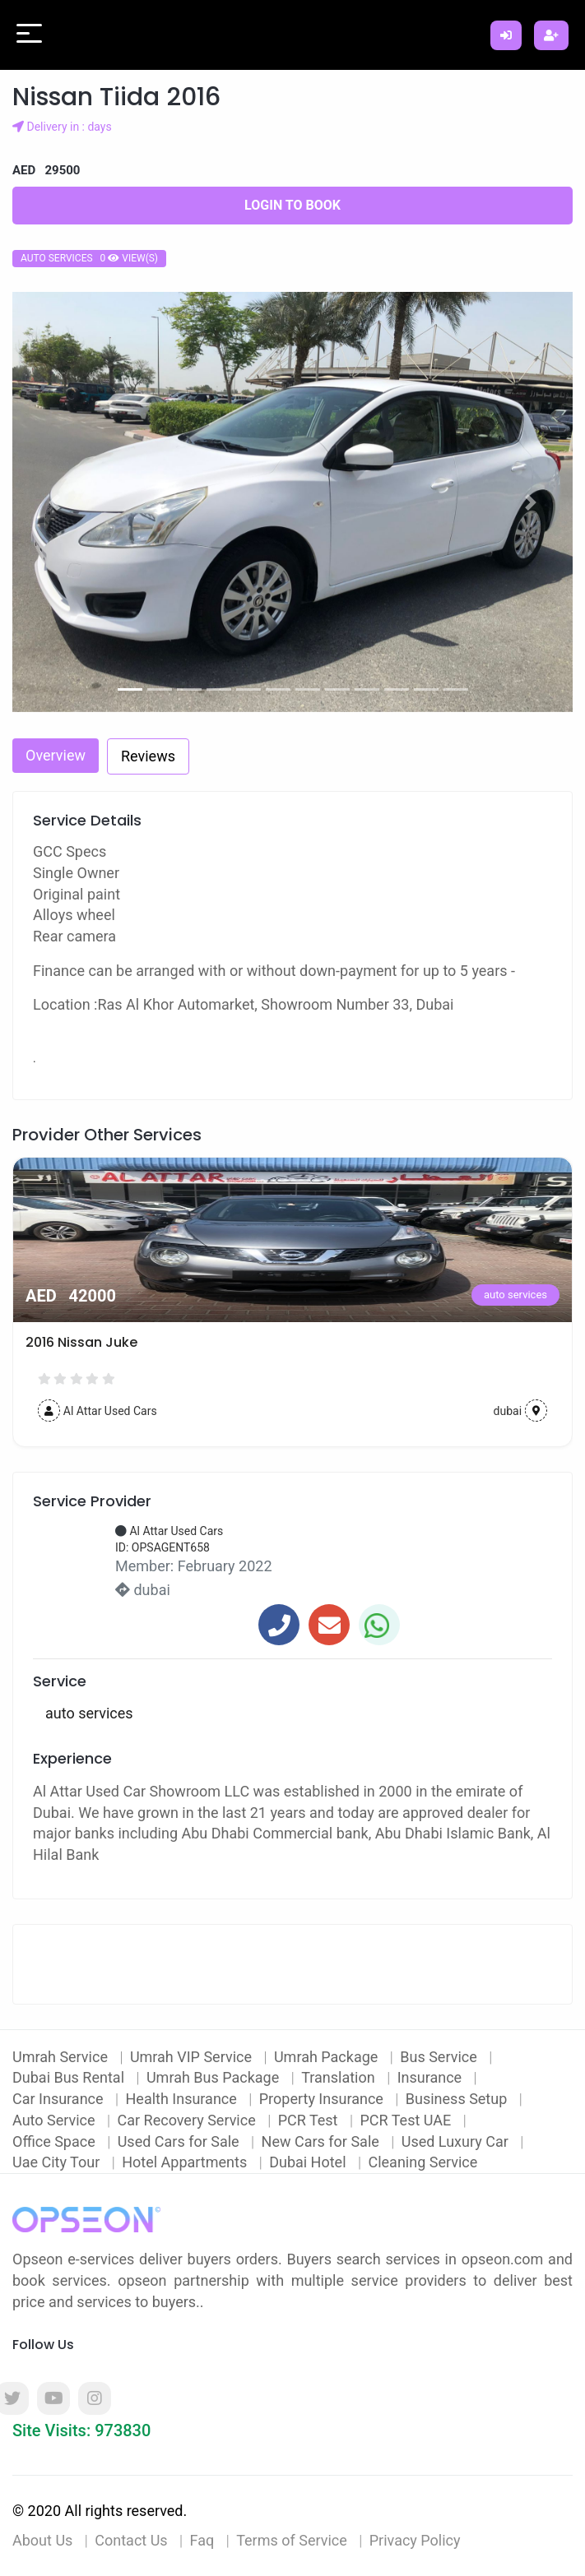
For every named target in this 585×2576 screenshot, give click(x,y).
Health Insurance (183, 2098)
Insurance (431, 2077)
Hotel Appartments (186, 2162)
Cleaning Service (422, 2162)
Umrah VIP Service (193, 2056)
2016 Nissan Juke (81, 1342)
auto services (515, 1294)
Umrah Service (61, 2056)
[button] (54, 502)
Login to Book (292, 205)
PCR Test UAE (407, 2120)
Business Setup (458, 2098)
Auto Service (55, 2120)
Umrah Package (328, 2056)
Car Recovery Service (189, 2120)
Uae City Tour (58, 2162)
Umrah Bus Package (214, 2077)
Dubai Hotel (309, 2162)
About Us (42, 2540)
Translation (339, 2077)
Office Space (55, 2141)
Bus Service (440, 2056)
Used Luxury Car (457, 2141)
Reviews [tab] (148, 756)
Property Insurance (323, 2098)
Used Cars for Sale (180, 2141)
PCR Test (309, 2120)
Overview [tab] (56, 755)
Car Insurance (59, 2098)
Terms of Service (291, 2540)
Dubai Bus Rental (70, 2077)
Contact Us (131, 2540)
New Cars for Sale (322, 2141)
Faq (202, 2540)
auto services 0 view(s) (89, 258)
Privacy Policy (415, 2540)
